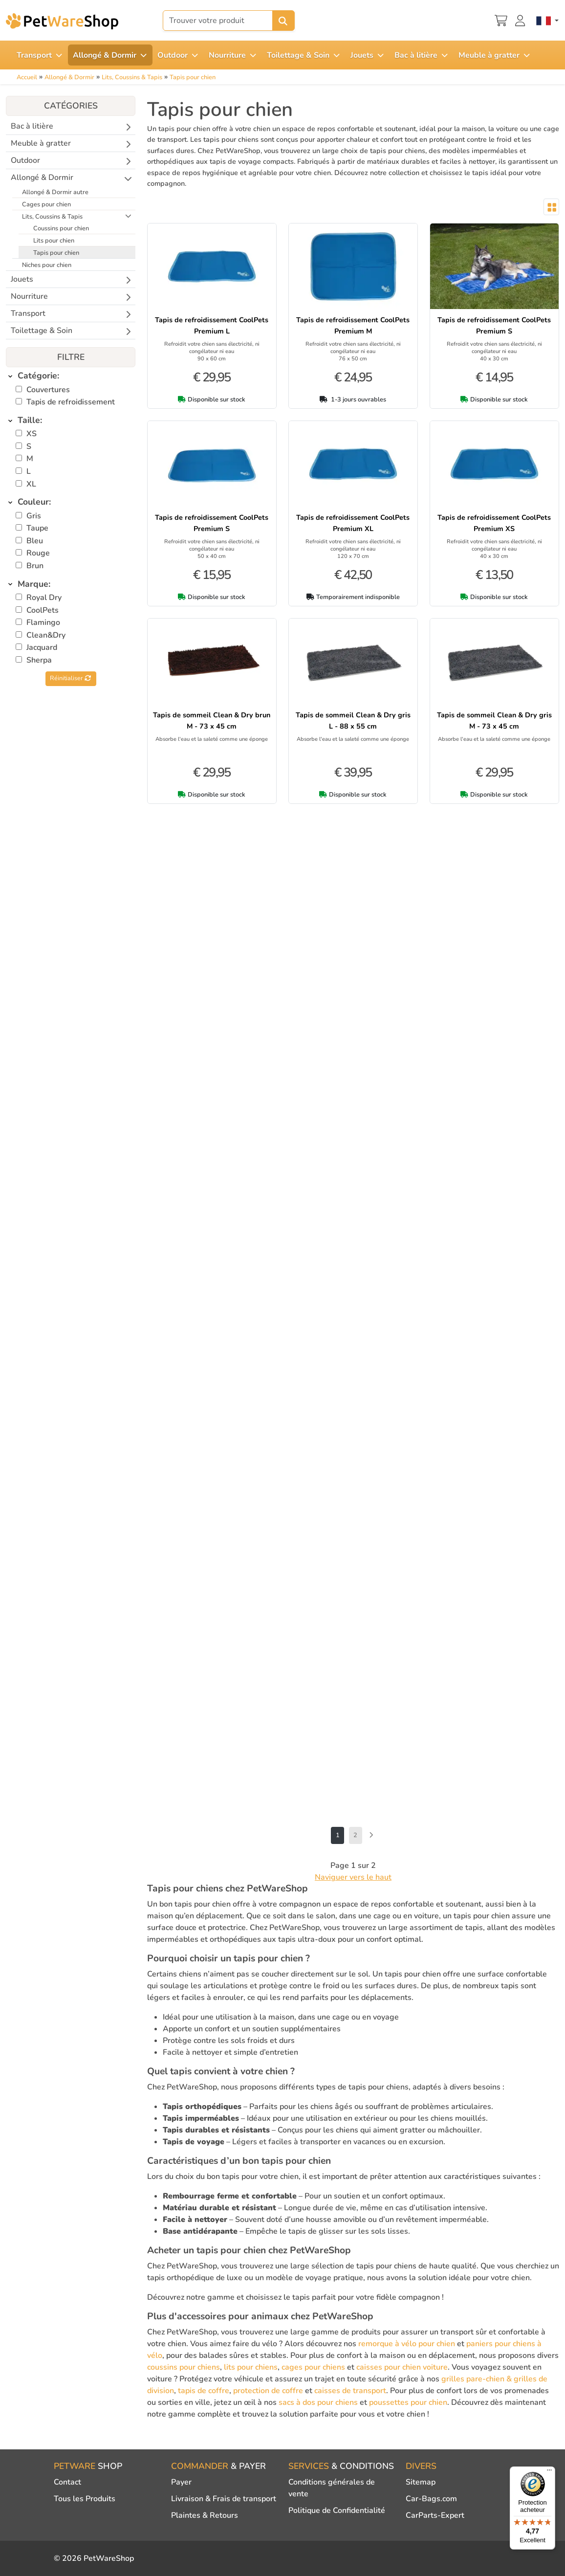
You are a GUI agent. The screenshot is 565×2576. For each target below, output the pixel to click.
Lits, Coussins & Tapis (132, 77)
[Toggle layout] (551, 207)
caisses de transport (350, 2390)
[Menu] (549, 2472)
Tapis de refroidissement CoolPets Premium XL (353, 522)
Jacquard (41, 647)
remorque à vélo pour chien (406, 2343)
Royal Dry (44, 597)
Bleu (34, 540)
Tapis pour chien (193, 77)
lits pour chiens (251, 2367)
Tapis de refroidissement (70, 402)
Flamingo (43, 622)
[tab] (70, 376)
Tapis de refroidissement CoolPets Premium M (353, 325)
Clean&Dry (45, 635)
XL (31, 484)
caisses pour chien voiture (402, 2367)
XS (31, 433)
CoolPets (42, 610)
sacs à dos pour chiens (318, 2402)
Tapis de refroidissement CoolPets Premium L (211, 325)
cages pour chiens (313, 2367)
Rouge (38, 553)
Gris (33, 516)
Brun (34, 565)
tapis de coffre (203, 2390)
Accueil (27, 77)
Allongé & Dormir (69, 77)
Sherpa (39, 660)
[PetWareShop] (62, 21)
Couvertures (48, 389)
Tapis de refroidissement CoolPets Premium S (494, 325)
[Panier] (501, 19)
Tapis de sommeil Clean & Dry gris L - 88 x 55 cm (353, 720)
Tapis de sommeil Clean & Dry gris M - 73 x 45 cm (494, 720)
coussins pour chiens (183, 2367)
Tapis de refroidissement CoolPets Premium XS (494, 522)
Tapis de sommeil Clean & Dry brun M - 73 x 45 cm (211, 720)
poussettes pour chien (408, 2402)
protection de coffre (268, 2390)
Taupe (37, 528)
